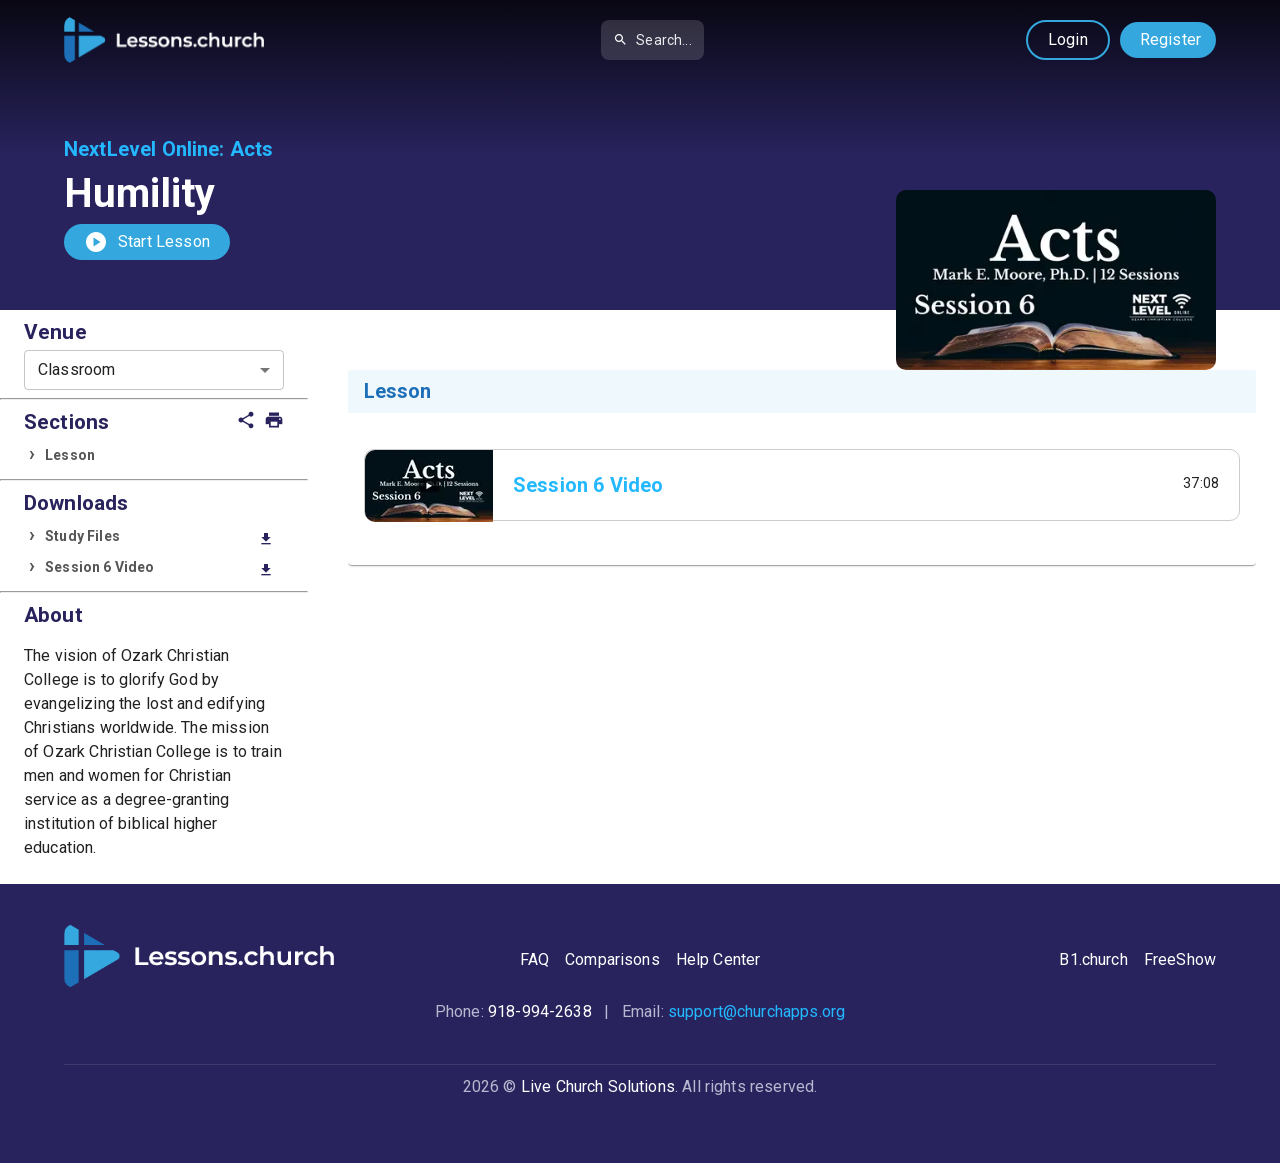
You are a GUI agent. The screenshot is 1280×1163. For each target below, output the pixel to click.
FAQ (534, 959)
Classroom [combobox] (76, 369)
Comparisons (612, 959)
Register (1170, 39)
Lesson (70, 455)
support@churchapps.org (756, 1011)
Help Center (718, 959)
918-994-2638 (540, 1011)
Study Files (159, 537)
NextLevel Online (141, 149)
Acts (252, 149)
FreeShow (1180, 959)
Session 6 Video (159, 568)
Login (1068, 39)
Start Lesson (147, 242)
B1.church (1093, 959)
